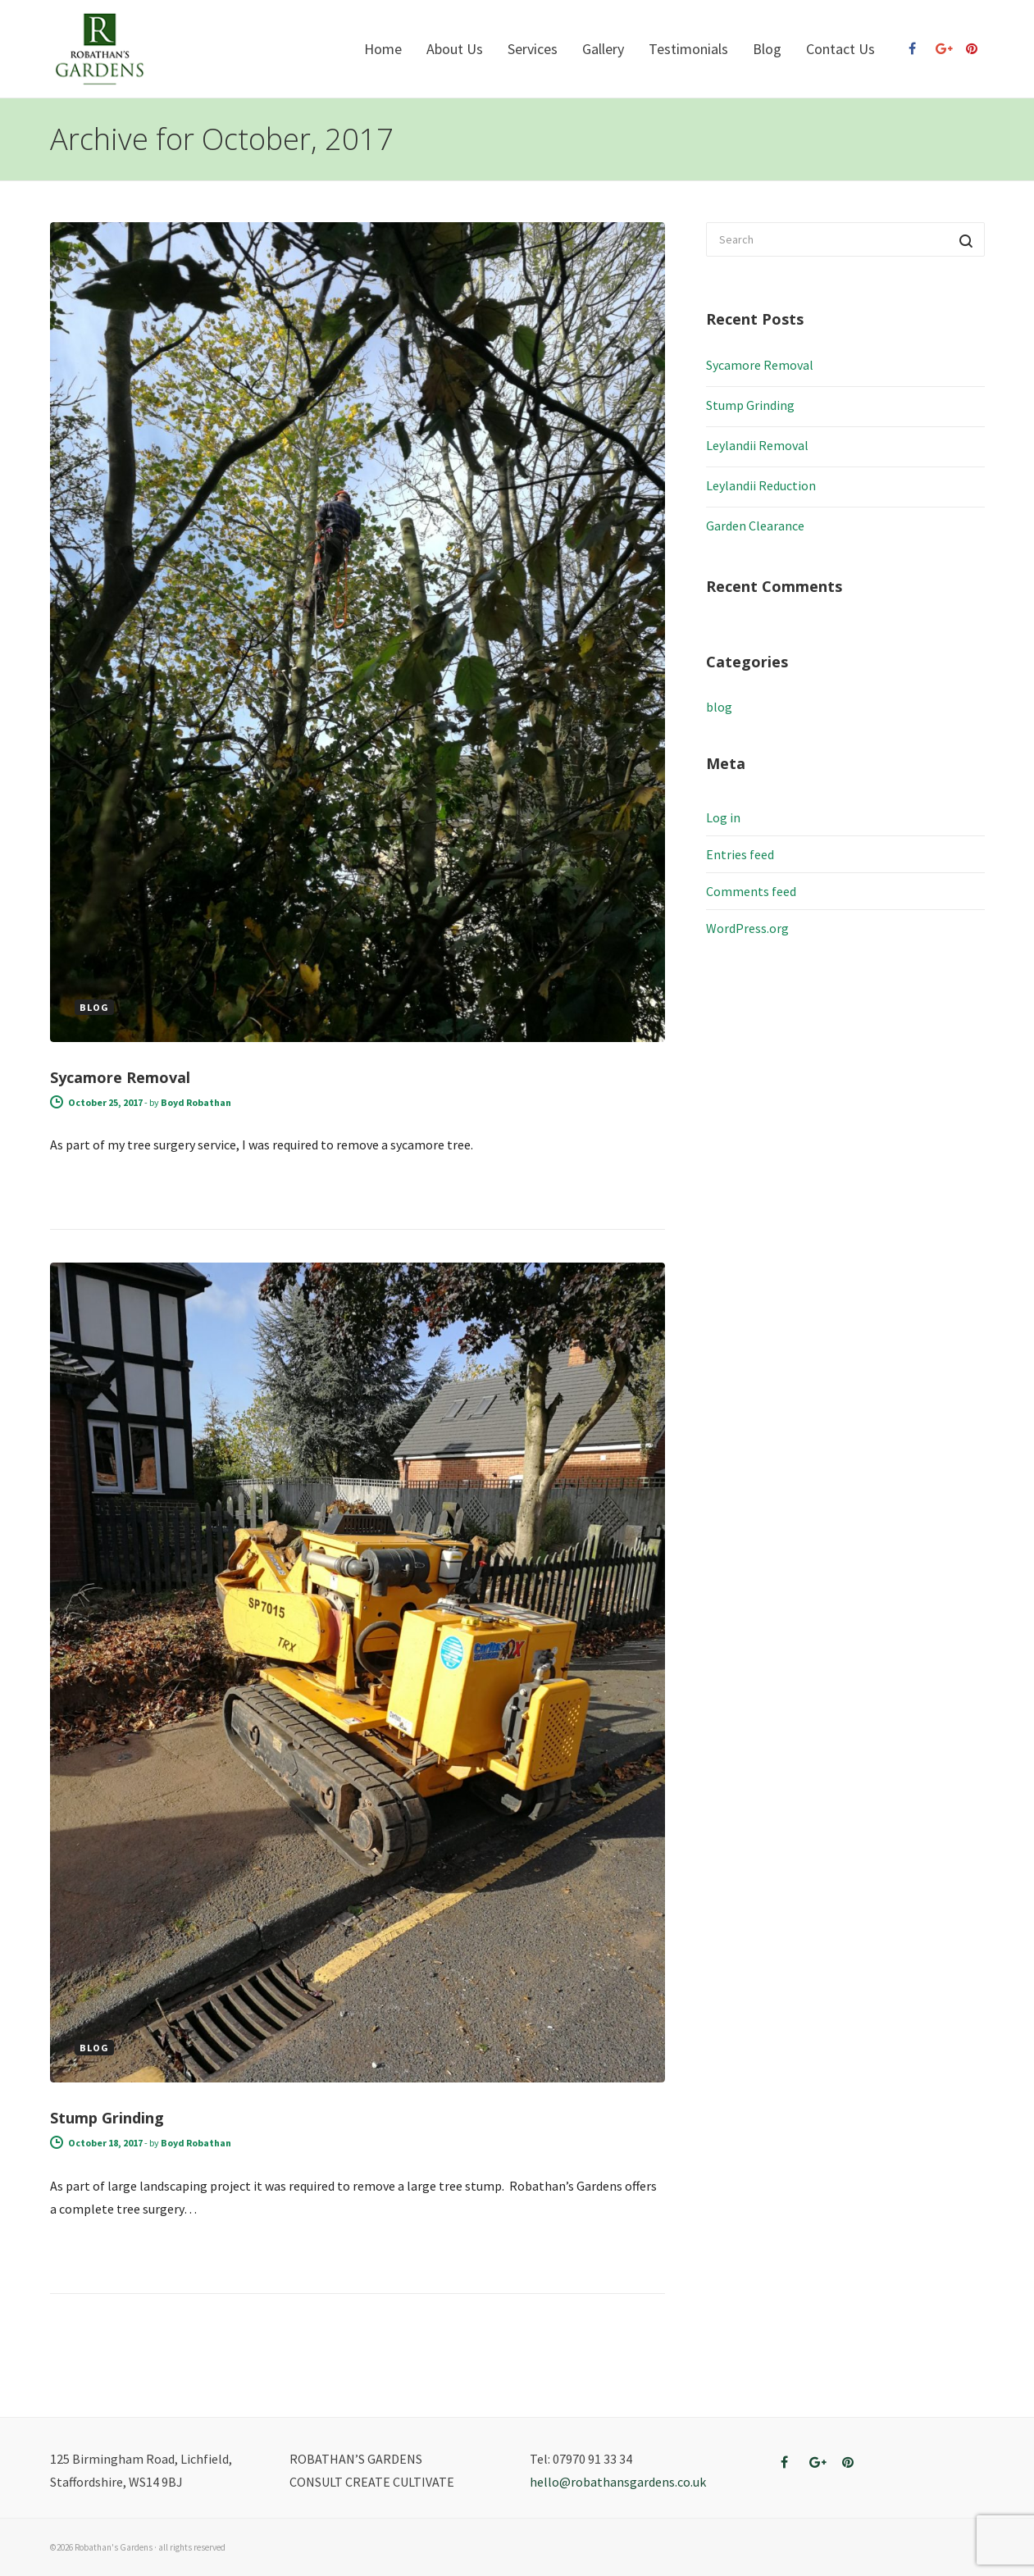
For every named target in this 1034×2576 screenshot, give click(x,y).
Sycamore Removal (120, 1077)
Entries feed (740, 854)
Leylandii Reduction (761, 485)
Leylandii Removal (757, 445)
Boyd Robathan (196, 1102)
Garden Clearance (755, 525)
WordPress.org (747, 928)
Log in (723, 817)
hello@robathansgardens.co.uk (618, 2482)
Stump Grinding (107, 2118)
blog (719, 707)
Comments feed (751, 891)
